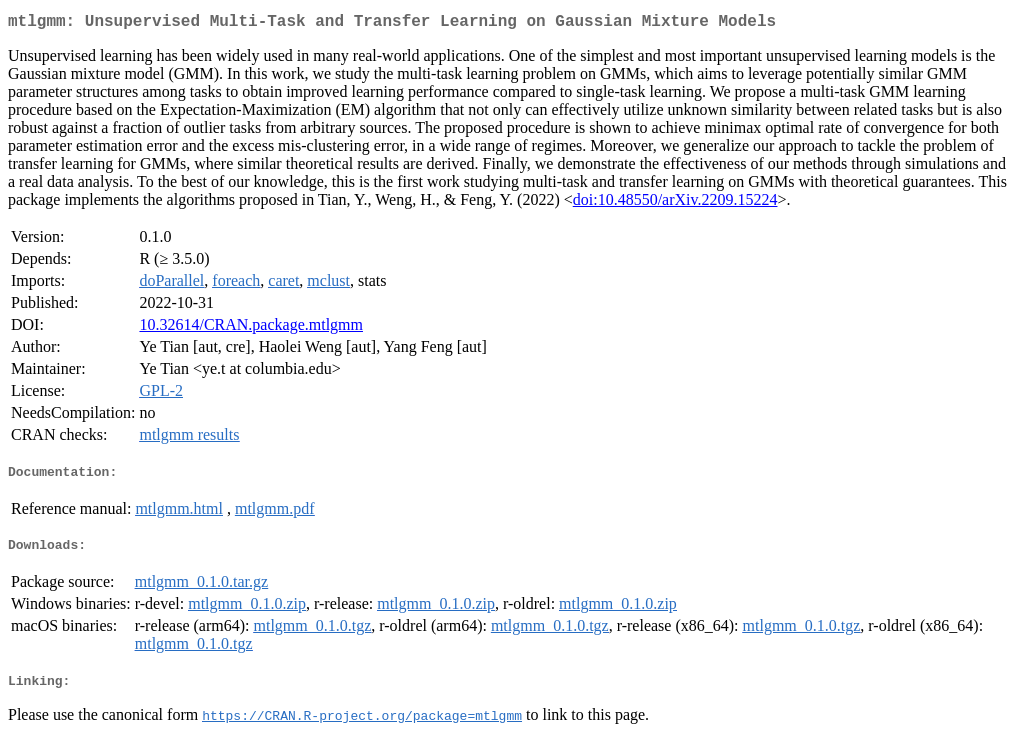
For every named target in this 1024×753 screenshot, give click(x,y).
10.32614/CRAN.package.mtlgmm (251, 328)
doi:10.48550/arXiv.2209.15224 (675, 203)
